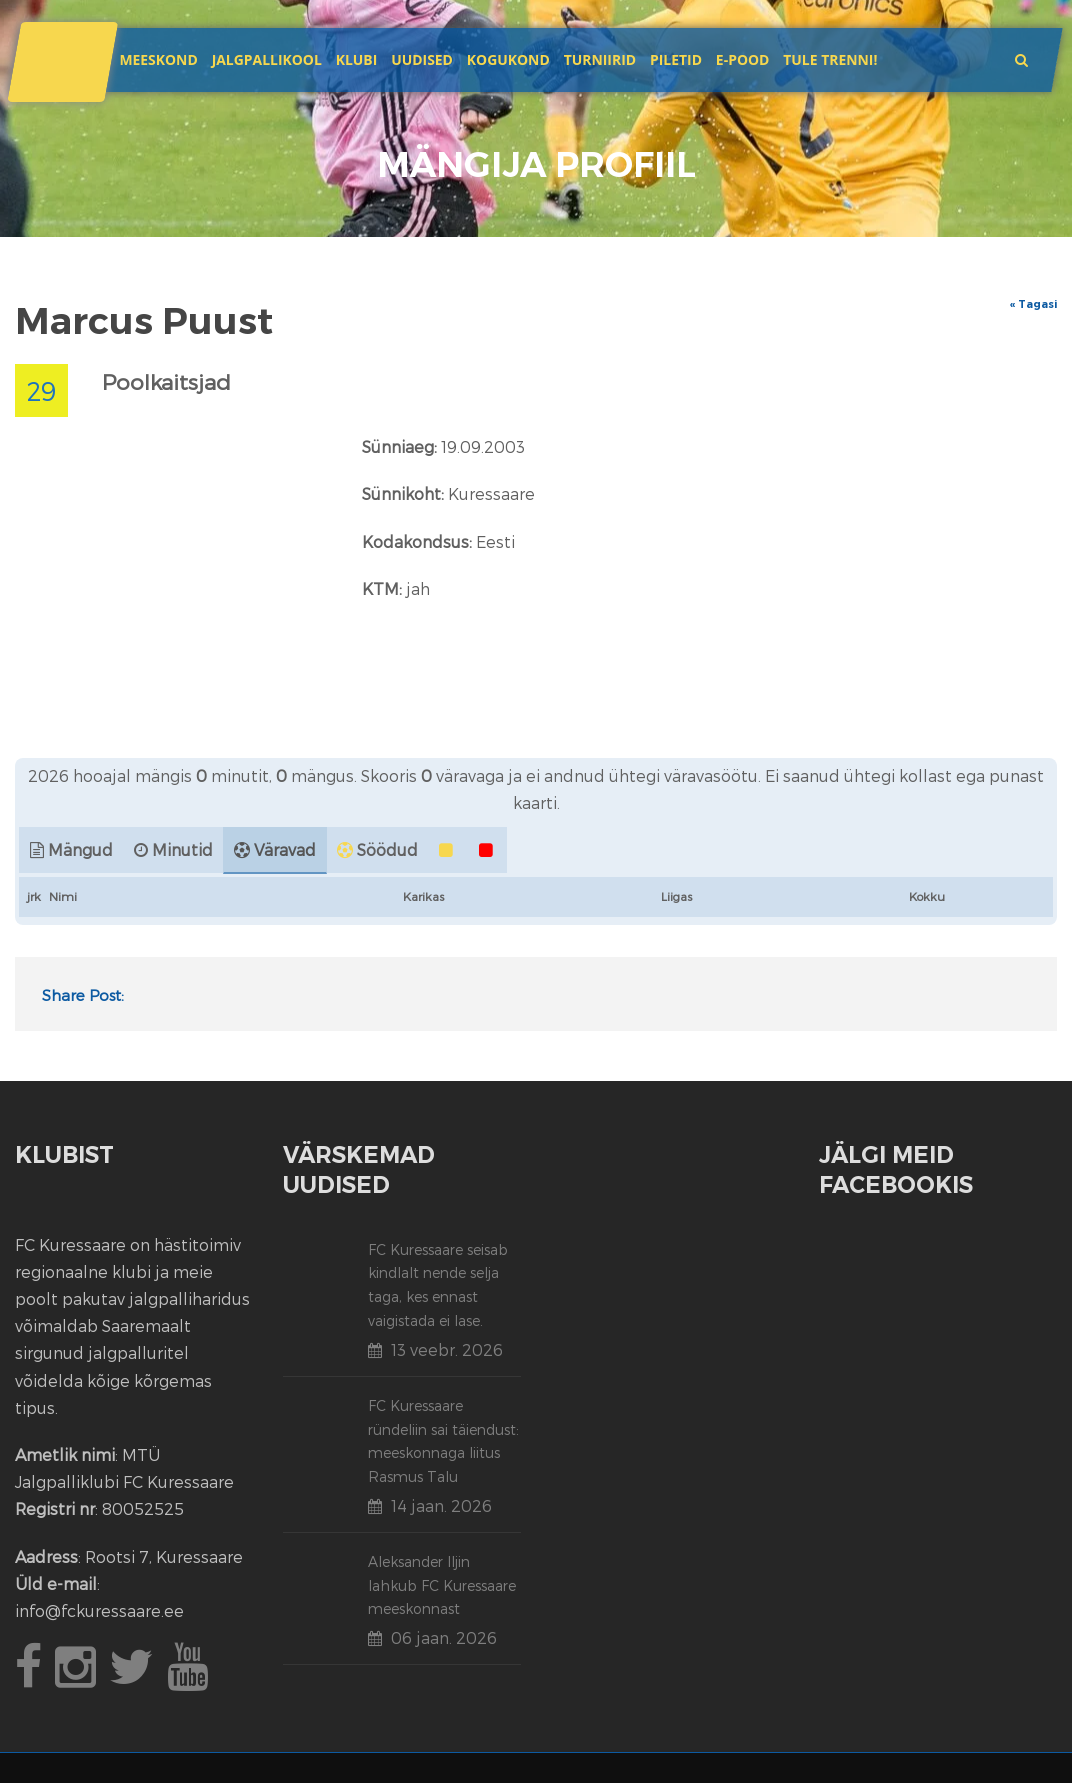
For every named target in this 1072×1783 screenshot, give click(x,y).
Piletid (676, 59)
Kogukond (508, 59)
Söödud (387, 849)
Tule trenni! (830, 59)
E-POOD (743, 59)
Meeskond (158, 59)
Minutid (182, 849)
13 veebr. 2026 (447, 1349)
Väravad (285, 849)
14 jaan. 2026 (441, 1505)
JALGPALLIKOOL (267, 59)
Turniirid (600, 59)
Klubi (357, 59)
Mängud (80, 849)
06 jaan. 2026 (444, 1637)
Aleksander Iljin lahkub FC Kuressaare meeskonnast (442, 1585)
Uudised (422, 59)
